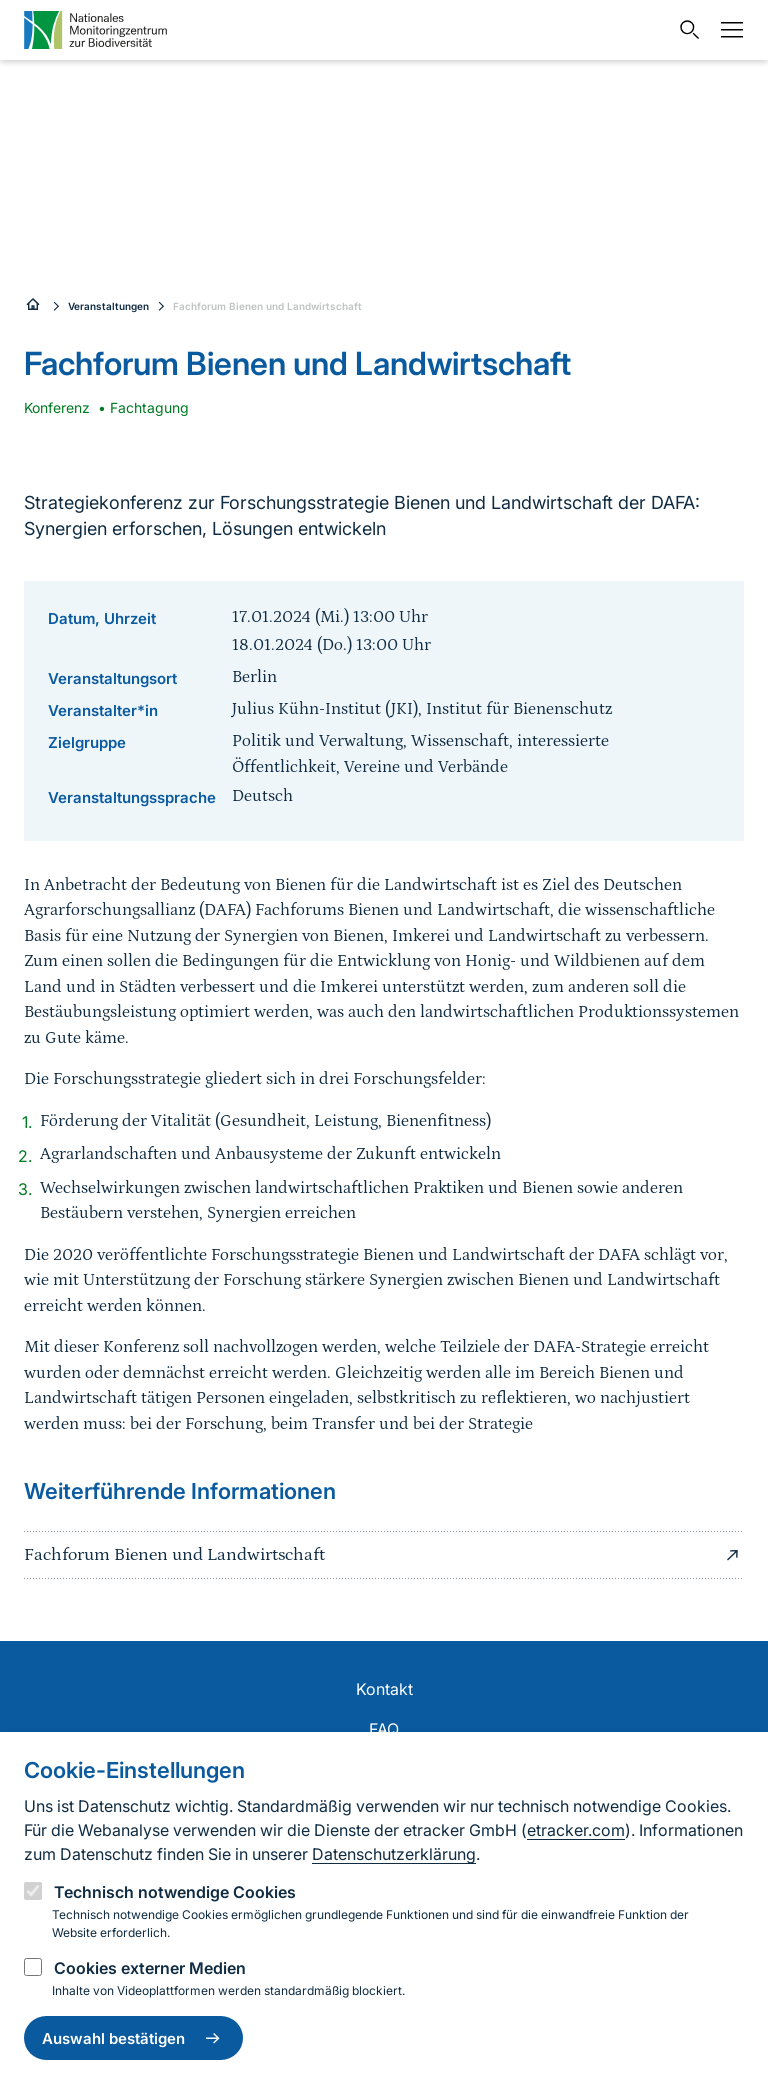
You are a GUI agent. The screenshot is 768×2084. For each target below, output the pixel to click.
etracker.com (576, 1830)
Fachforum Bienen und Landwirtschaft (267, 306)
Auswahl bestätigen (133, 2038)
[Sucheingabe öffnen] (685, 30)
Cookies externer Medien (150, 1968)
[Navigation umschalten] (727, 30)
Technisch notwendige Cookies (175, 1892)
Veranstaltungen (108, 306)
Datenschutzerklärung (394, 1854)
